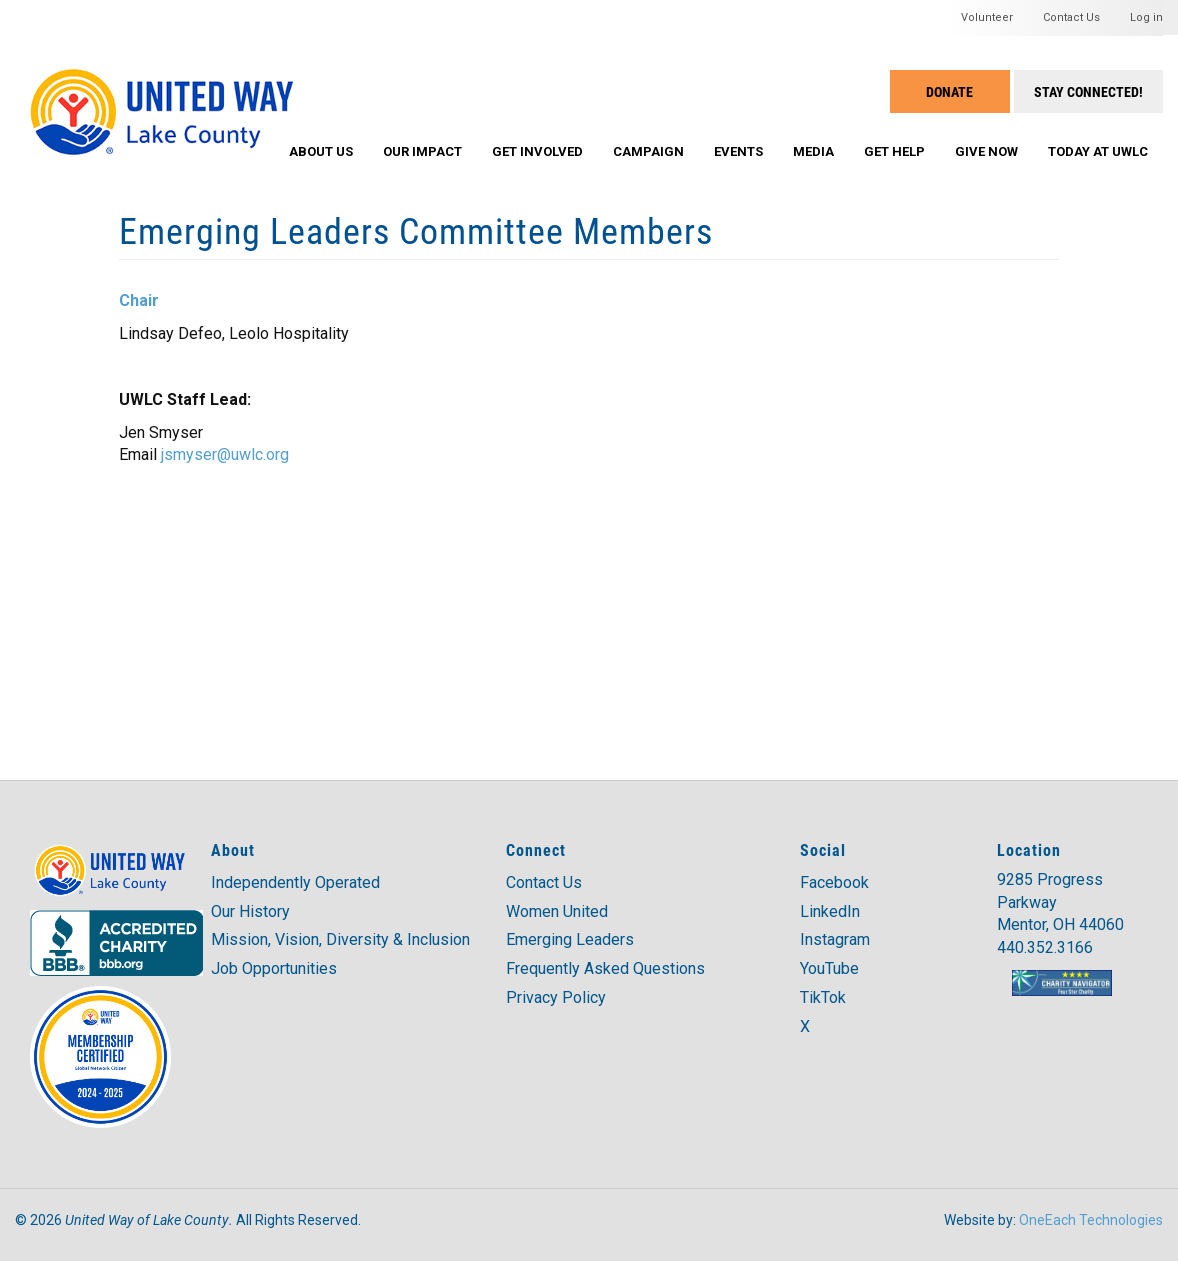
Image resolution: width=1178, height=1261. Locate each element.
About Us (321, 151)
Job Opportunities (274, 968)
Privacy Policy (556, 997)
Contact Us (1071, 17)
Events (738, 151)
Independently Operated (295, 882)
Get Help (894, 151)
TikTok (823, 997)
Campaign (648, 151)
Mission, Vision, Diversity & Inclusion (340, 939)
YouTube (829, 968)
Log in (1146, 17)
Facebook (834, 882)
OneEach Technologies (1091, 1220)
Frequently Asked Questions (605, 968)
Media (813, 151)
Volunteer (987, 17)
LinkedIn (830, 911)
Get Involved (537, 151)
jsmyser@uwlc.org (225, 454)
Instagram (835, 939)
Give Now (986, 151)
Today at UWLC (1098, 151)
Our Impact (422, 151)
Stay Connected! (1088, 91)
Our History (250, 911)
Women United (557, 911)
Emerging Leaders (570, 939)
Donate (949, 91)
